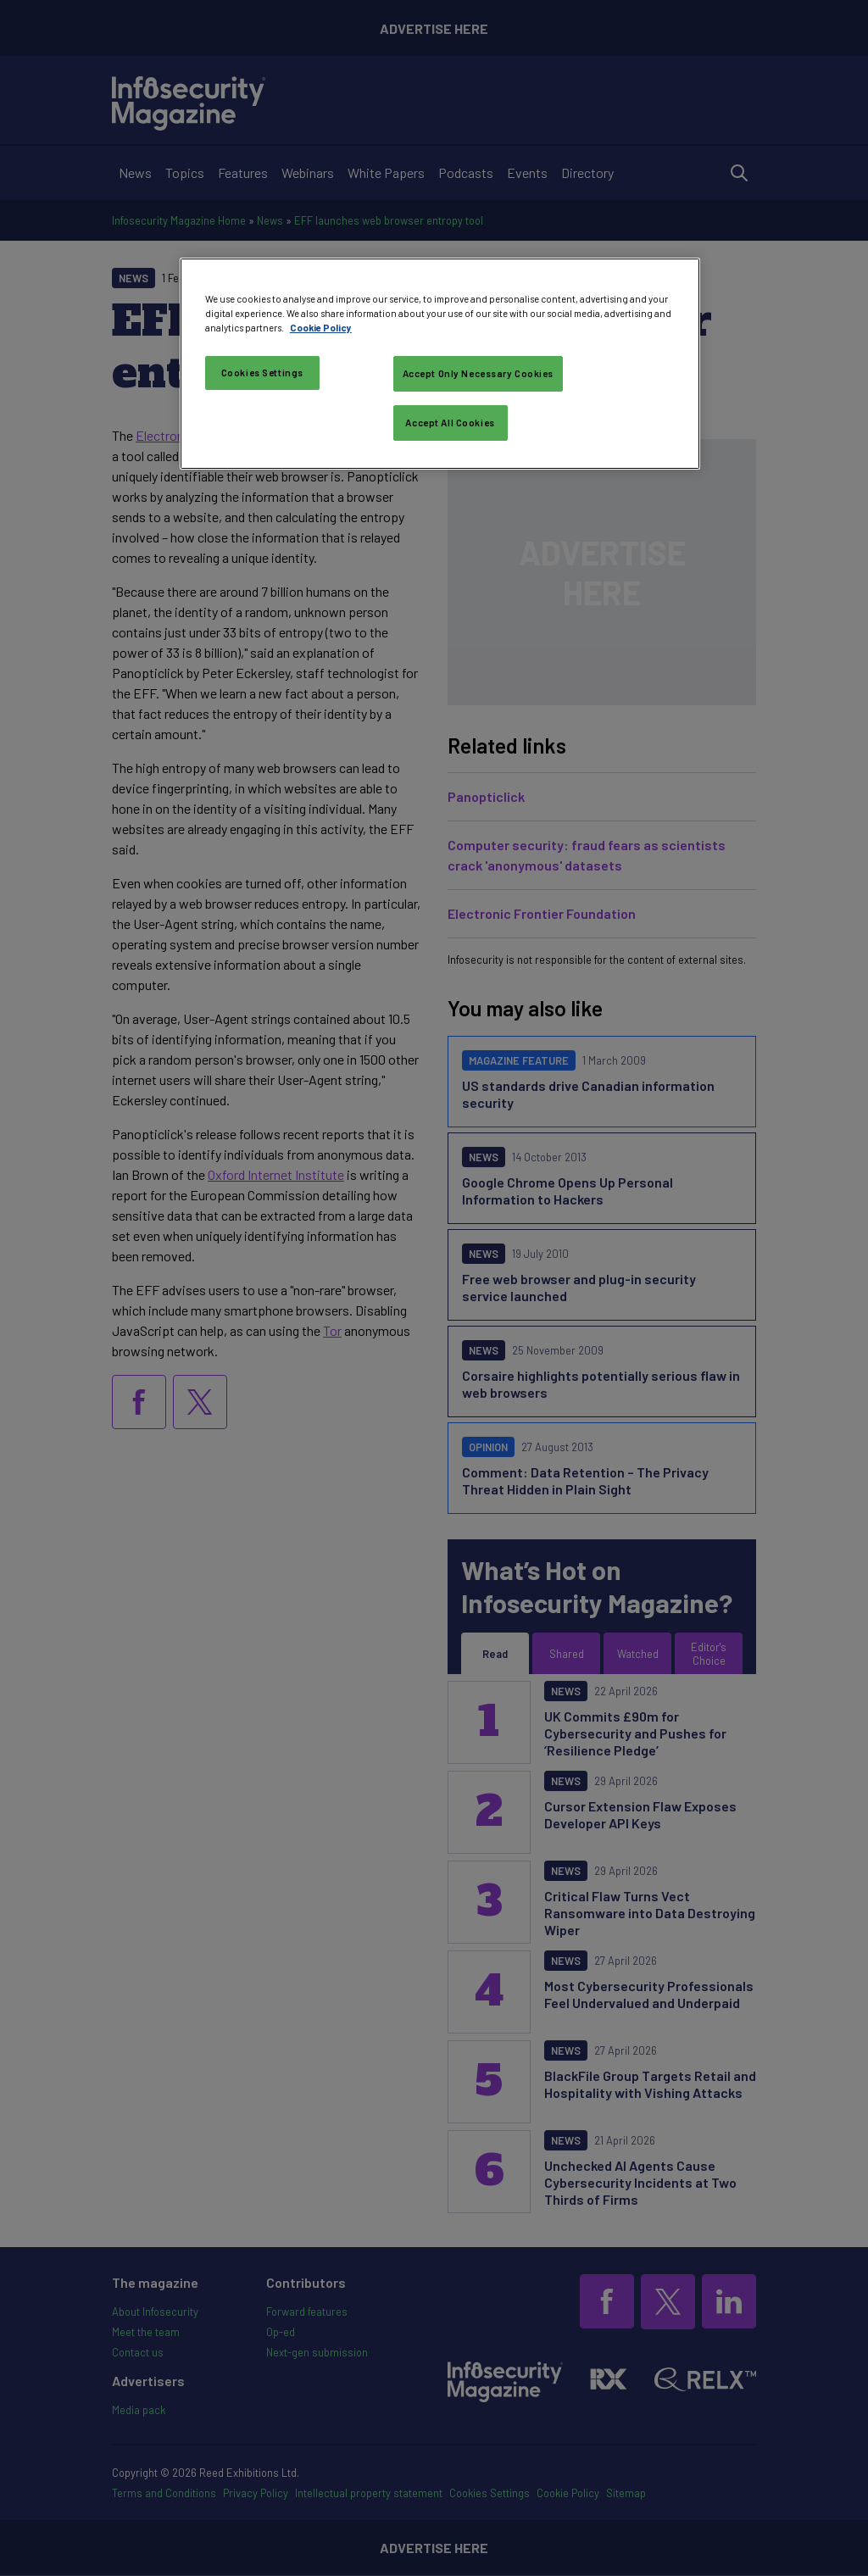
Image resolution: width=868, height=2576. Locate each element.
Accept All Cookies (449, 422)
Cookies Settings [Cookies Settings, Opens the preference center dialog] (262, 372)
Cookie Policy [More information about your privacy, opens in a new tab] (321, 327)
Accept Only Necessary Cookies (478, 373)
